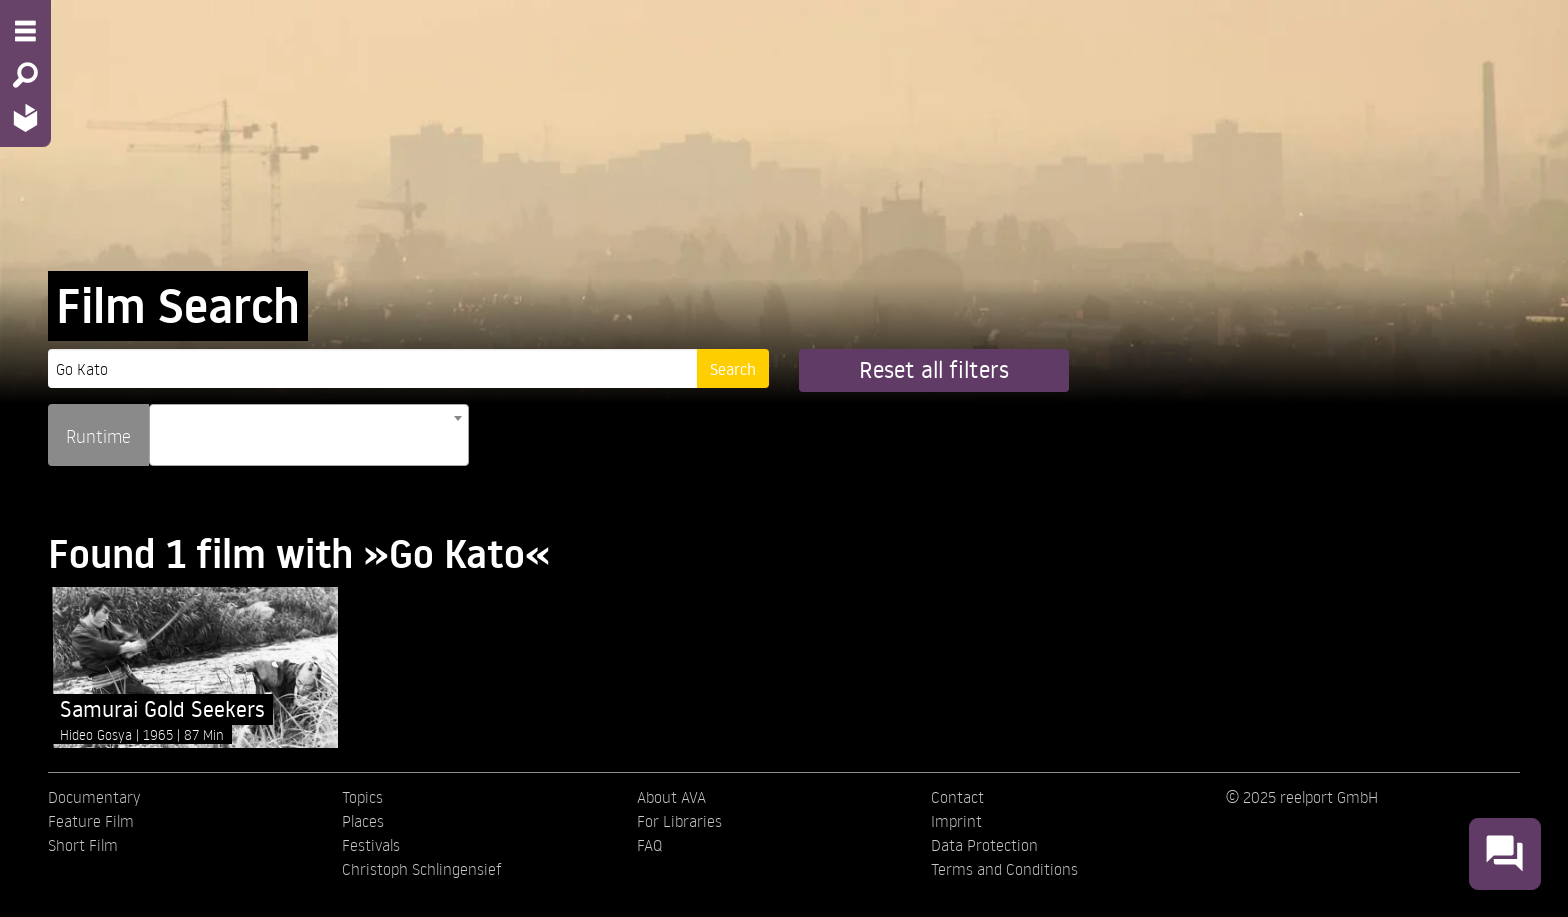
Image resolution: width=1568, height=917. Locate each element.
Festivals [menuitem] (371, 845)
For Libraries (679, 821)
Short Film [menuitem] (83, 845)
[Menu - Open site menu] (25, 31)
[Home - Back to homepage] (25, 117)
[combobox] (309, 435)
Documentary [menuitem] (94, 797)
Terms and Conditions (1004, 869)
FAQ (649, 845)
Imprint (956, 821)
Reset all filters (934, 369)
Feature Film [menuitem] (91, 821)
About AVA (671, 797)
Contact (957, 797)
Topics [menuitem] (362, 797)
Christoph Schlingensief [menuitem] (422, 869)
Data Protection (984, 845)
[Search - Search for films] (25, 75)
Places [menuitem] (363, 821)
